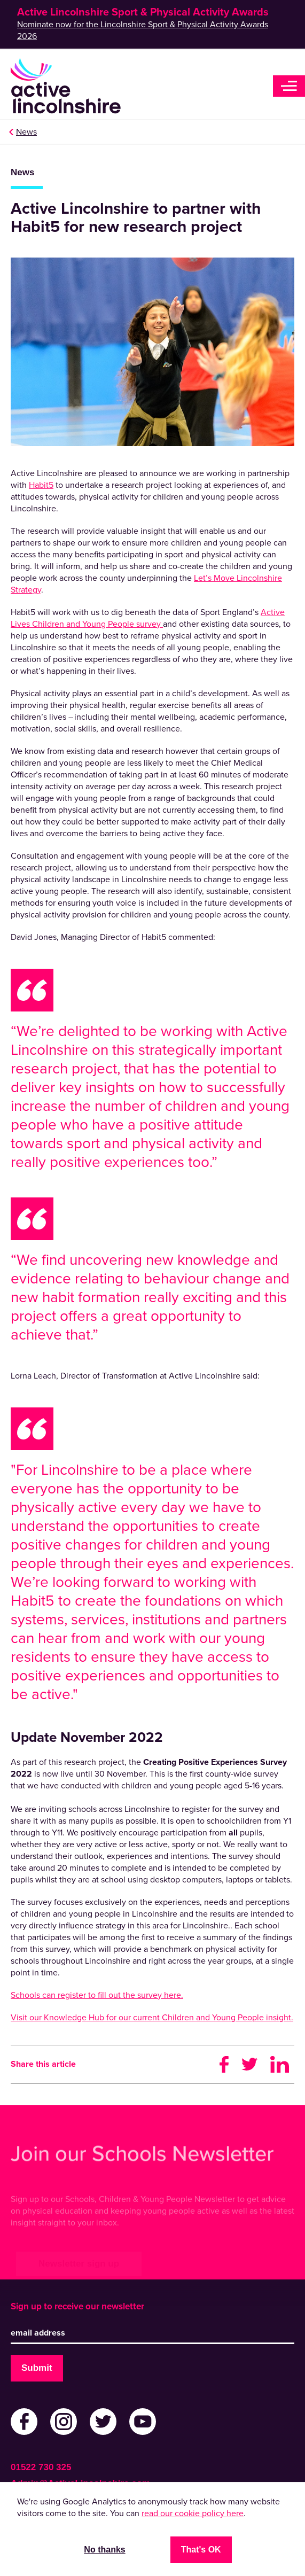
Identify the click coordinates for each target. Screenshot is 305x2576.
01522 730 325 (41, 2467)
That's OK (201, 2549)
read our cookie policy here (193, 2513)
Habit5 (41, 485)
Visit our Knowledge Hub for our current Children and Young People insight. (152, 2017)
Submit (36, 2368)
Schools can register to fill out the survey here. (97, 1995)
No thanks (104, 2549)
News (26, 132)
